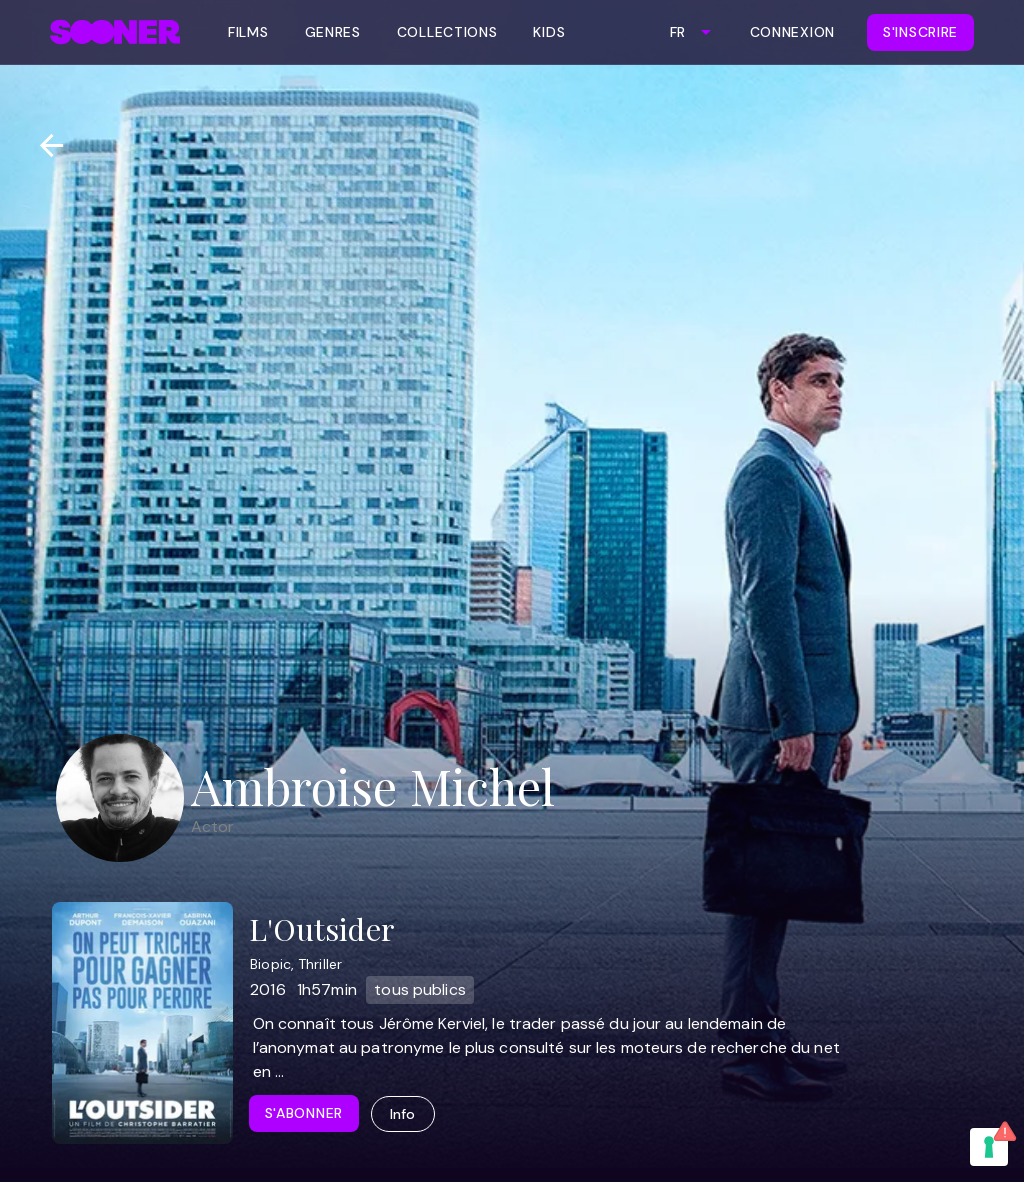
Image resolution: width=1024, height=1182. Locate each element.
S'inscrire (920, 32)
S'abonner (304, 1113)
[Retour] (43, 145)
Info (403, 1114)
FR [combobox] (677, 32)
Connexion (792, 32)
